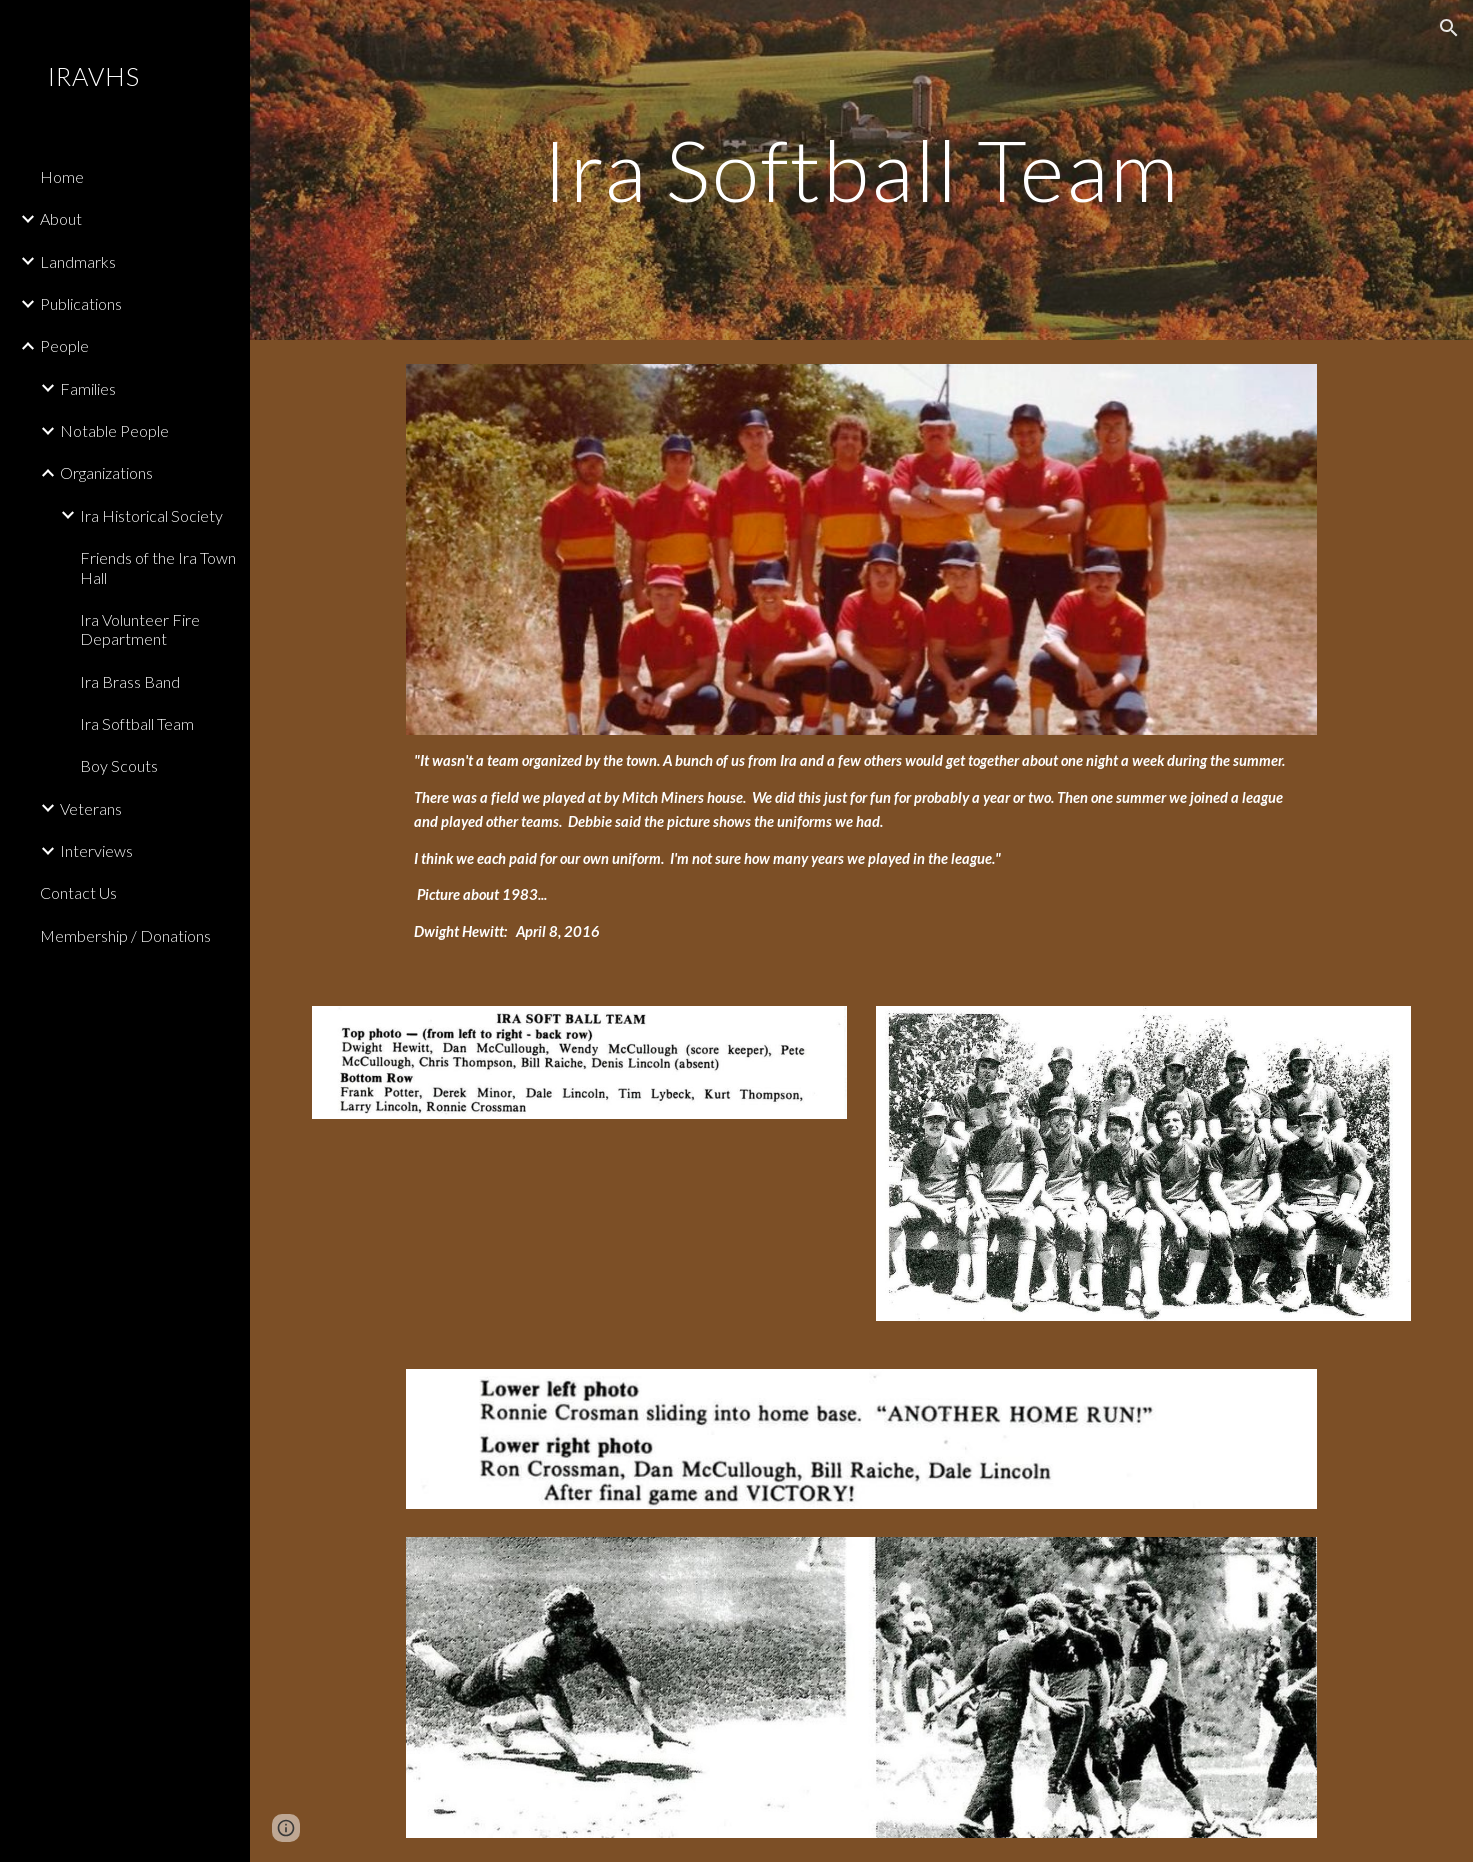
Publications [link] (81, 303)
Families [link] (88, 388)
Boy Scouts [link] (119, 765)
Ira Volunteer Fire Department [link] (140, 629)
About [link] (61, 218)
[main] (861, 169)
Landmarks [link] (78, 261)
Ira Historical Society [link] (151, 515)
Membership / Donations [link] (125, 935)
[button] (1449, 28)
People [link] (64, 345)
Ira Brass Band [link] (130, 681)
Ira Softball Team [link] (137, 723)
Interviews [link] (96, 850)
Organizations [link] (106, 472)
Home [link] (62, 176)
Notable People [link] (114, 430)
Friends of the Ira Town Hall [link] (158, 567)
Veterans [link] (91, 808)
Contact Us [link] (78, 892)
